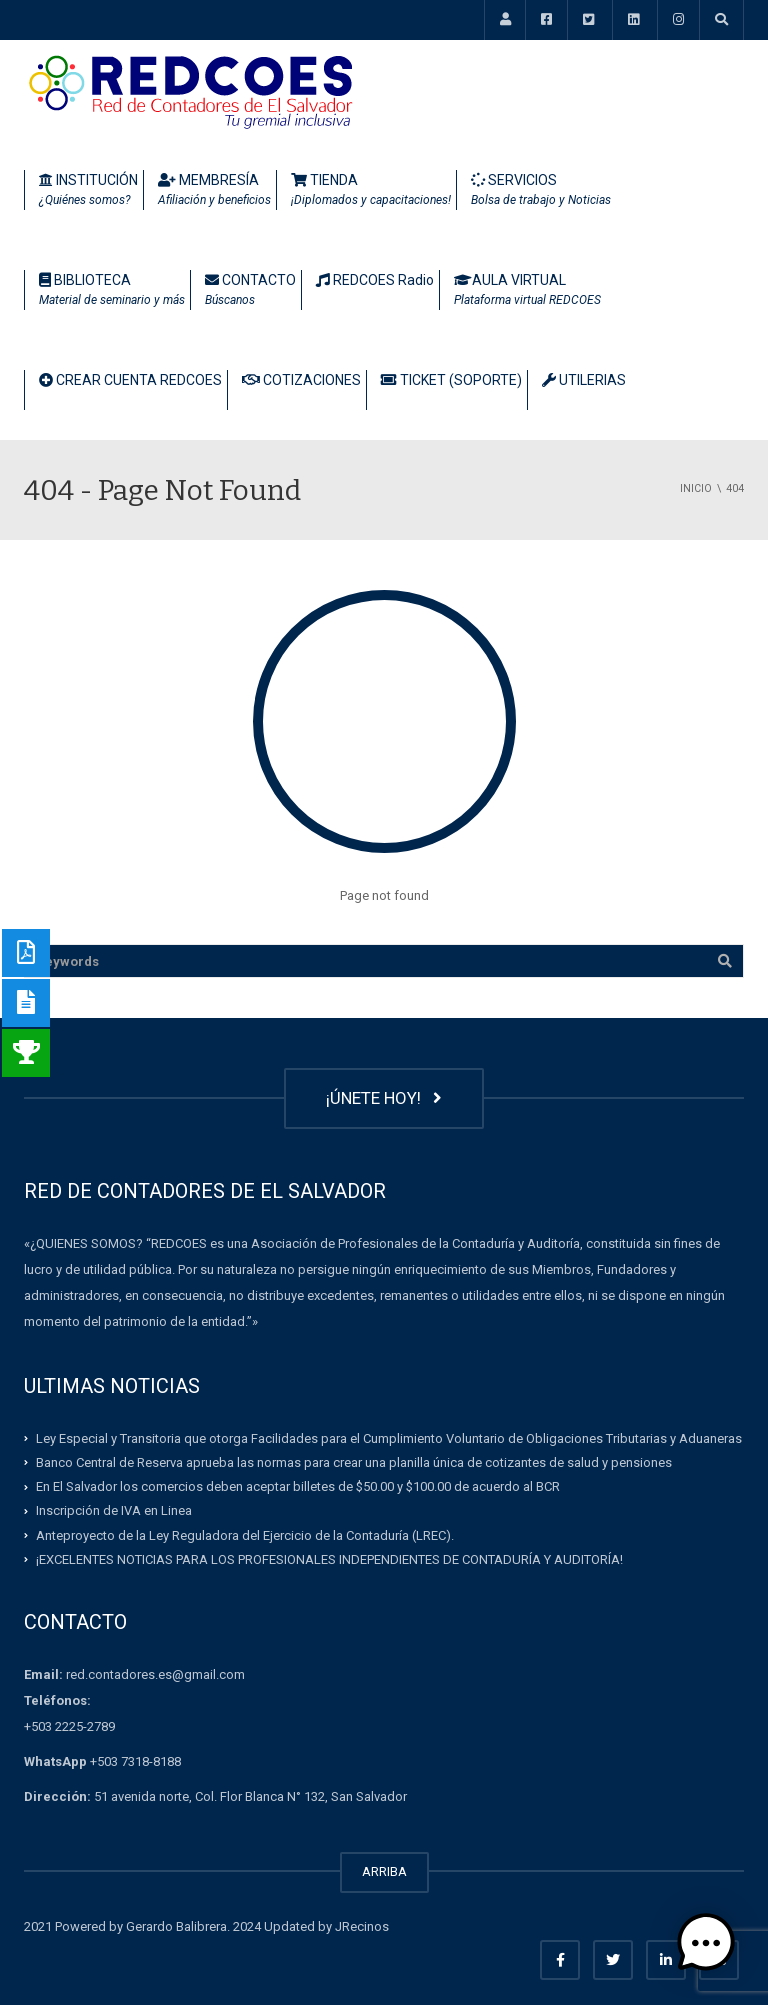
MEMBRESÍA (214, 191)
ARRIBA (384, 1871)
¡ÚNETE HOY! (384, 1098)
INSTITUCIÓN (88, 191)
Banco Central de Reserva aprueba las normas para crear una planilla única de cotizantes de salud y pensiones (354, 1462)
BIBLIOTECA (112, 291)
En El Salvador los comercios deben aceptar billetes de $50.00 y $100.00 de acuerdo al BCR (298, 1486)
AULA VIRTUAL (527, 291)
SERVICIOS (541, 191)
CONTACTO (250, 291)
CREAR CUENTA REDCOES (130, 380)
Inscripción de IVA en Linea (114, 1510)
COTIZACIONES (301, 380)
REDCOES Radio (375, 280)
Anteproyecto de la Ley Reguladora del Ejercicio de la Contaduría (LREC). (245, 1534)
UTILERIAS (584, 380)
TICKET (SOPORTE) (451, 380)
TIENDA (371, 191)
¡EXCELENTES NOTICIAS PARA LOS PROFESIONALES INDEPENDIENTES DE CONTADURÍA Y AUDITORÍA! (329, 1559)
